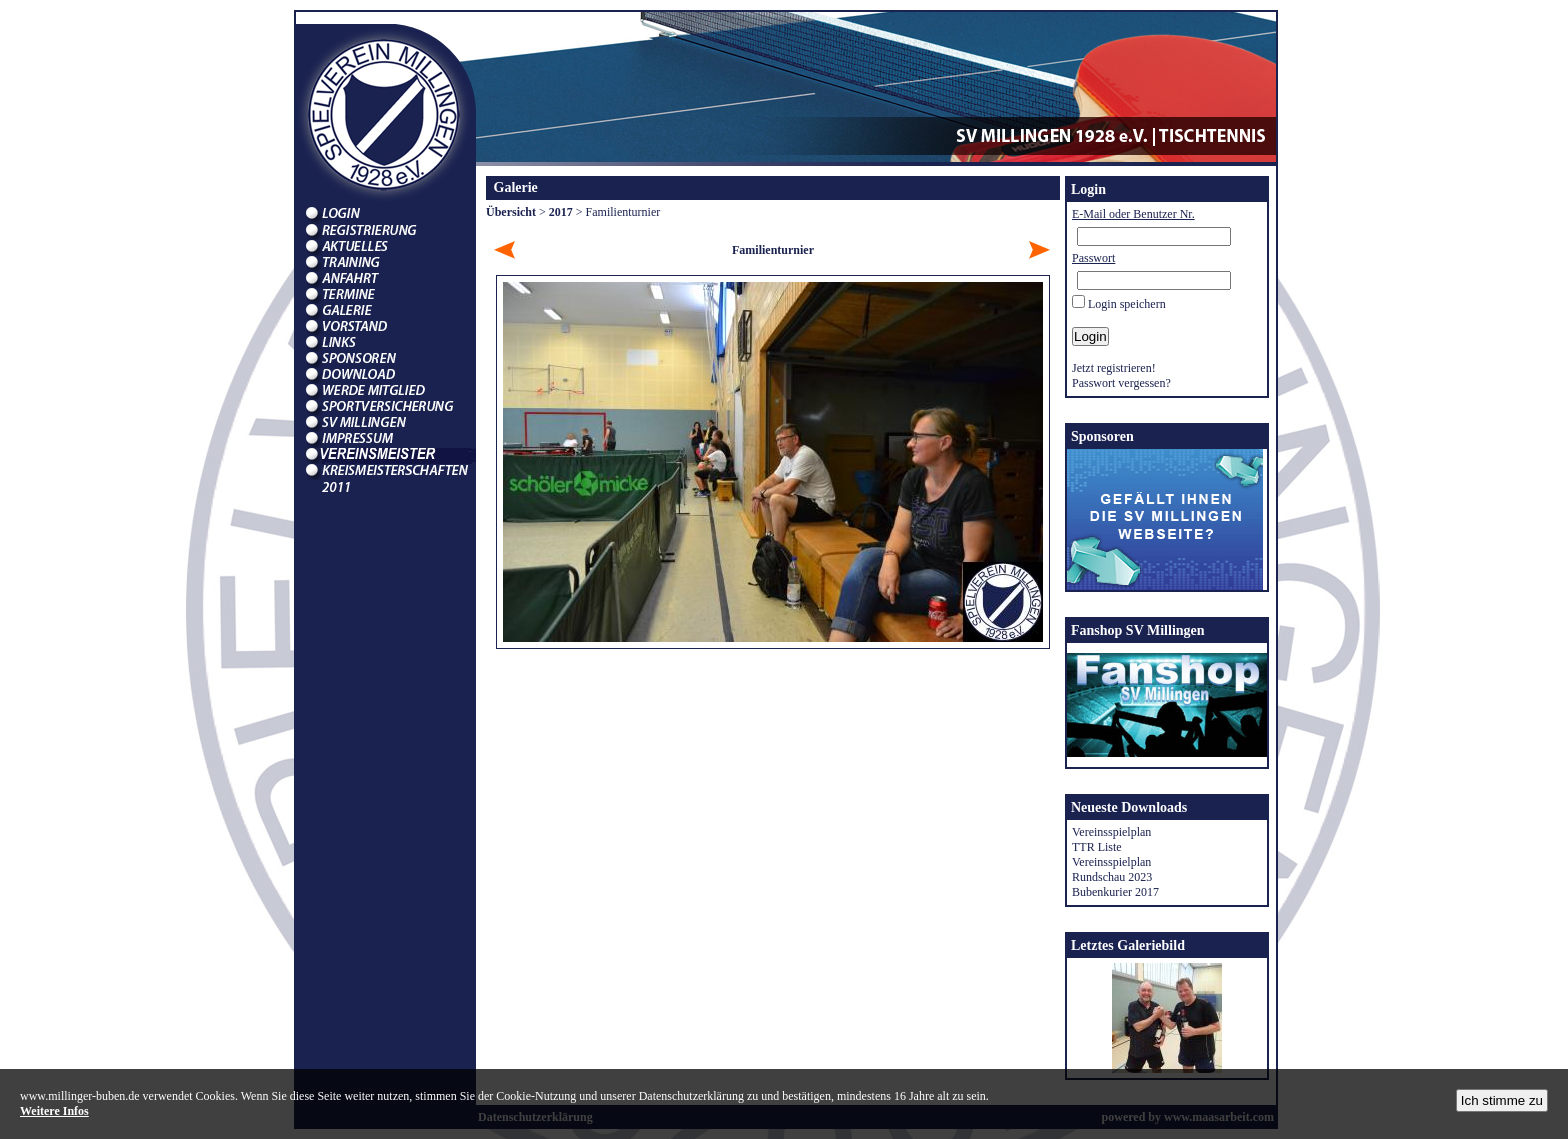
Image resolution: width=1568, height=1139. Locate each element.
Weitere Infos (54, 1111)
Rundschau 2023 (1112, 877)
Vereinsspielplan (1111, 832)
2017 (561, 212)
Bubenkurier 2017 (1115, 892)
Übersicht (511, 212)
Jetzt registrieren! (1114, 368)
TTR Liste (1097, 847)
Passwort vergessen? (1121, 383)
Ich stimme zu (1502, 1100)
